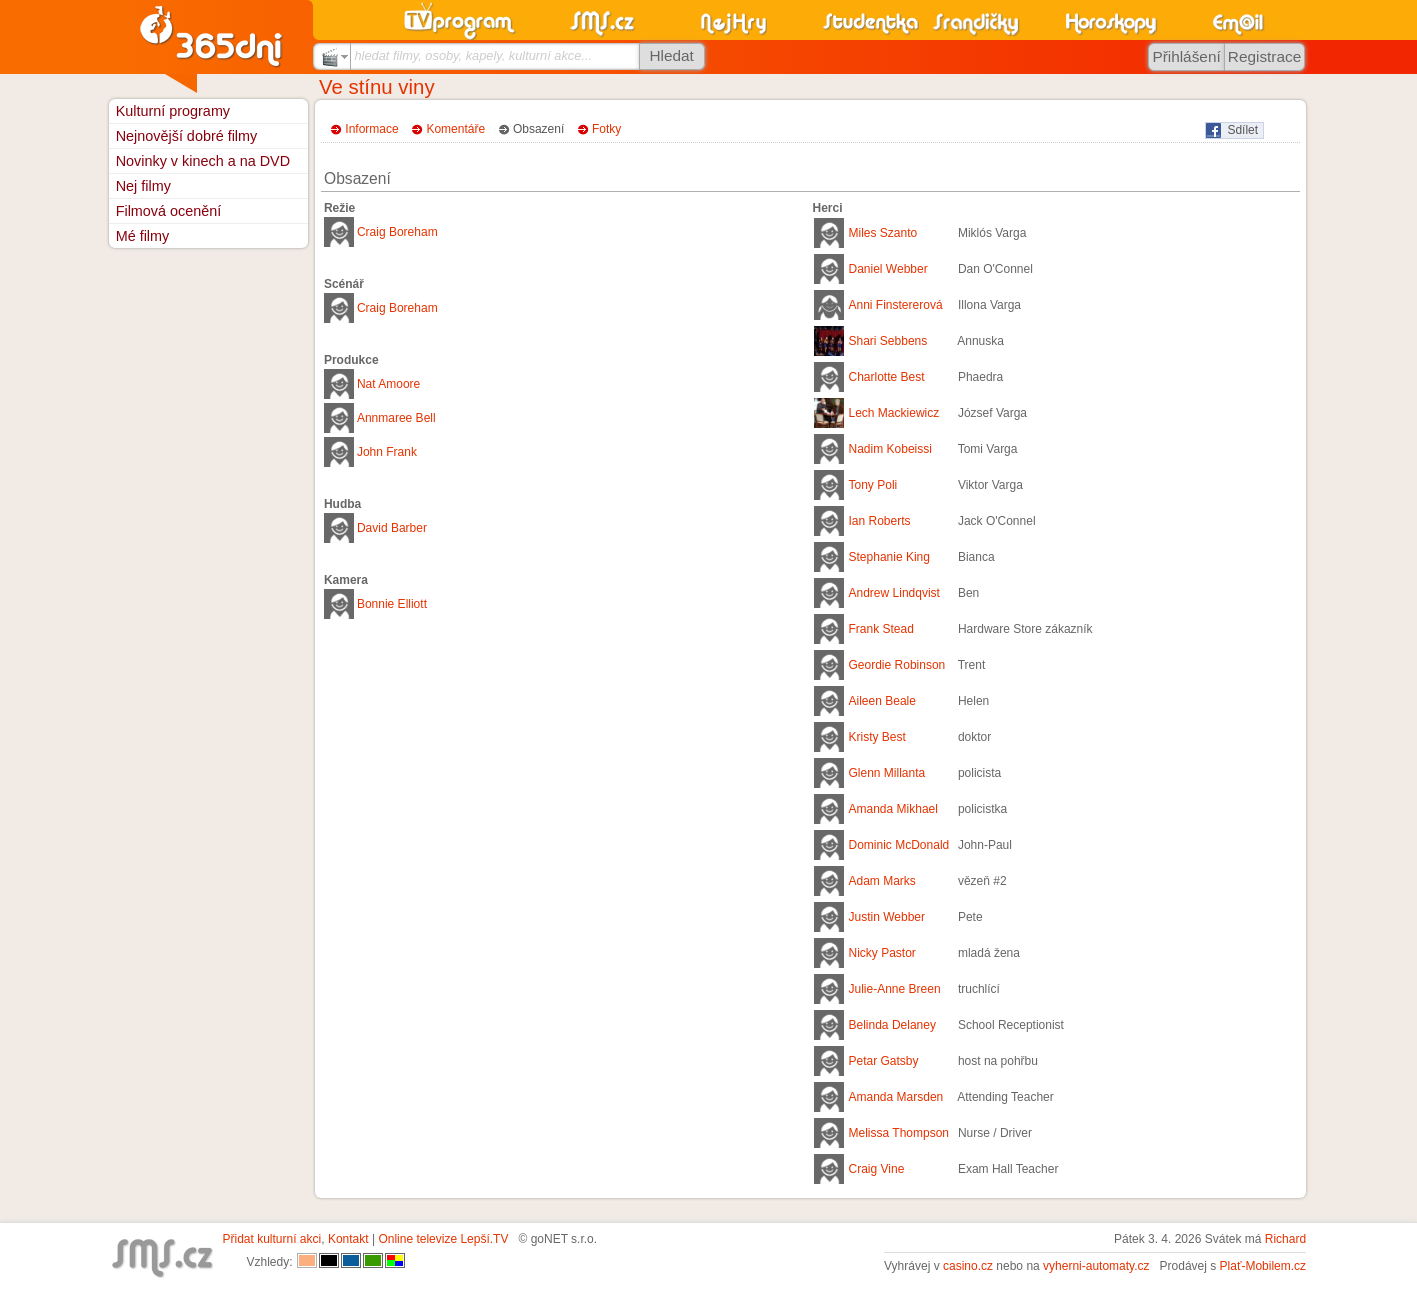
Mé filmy (143, 236)
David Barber (392, 528)
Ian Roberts (880, 521)
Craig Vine (877, 1169)
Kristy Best (877, 737)
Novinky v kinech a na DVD (203, 161)
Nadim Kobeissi (890, 449)
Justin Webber (887, 917)
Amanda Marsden (896, 1097)
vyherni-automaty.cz (1096, 1266)
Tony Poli (873, 485)
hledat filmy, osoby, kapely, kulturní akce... (473, 55)
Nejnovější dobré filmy (187, 136)
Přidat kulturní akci (272, 1239)
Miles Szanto (883, 233)
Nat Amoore (388, 384)
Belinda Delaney (892, 1025)
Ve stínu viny (377, 87)
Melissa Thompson (899, 1133)
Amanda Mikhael (893, 809)
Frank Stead (881, 629)
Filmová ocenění (169, 211)
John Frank (387, 452)
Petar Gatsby (884, 1061)
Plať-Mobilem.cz (1263, 1266)
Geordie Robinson (897, 665)
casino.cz (968, 1266)
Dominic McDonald (899, 845)
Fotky (606, 129)
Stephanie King (889, 557)
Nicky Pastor (882, 953)
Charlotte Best (887, 377)
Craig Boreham (397, 232)
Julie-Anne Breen (895, 989)
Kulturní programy (173, 111)
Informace (371, 129)
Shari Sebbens (888, 341)
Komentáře (455, 129)
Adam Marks (882, 881)
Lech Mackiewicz (894, 413)
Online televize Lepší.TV (443, 1239)
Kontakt (348, 1239)
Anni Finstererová (896, 305)
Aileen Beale (882, 701)
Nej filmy (143, 186)
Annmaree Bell (396, 418)
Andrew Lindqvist (894, 593)
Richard (1285, 1239)
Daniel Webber (888, 269)
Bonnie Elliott (392, 604)
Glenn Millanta (887, 773)
